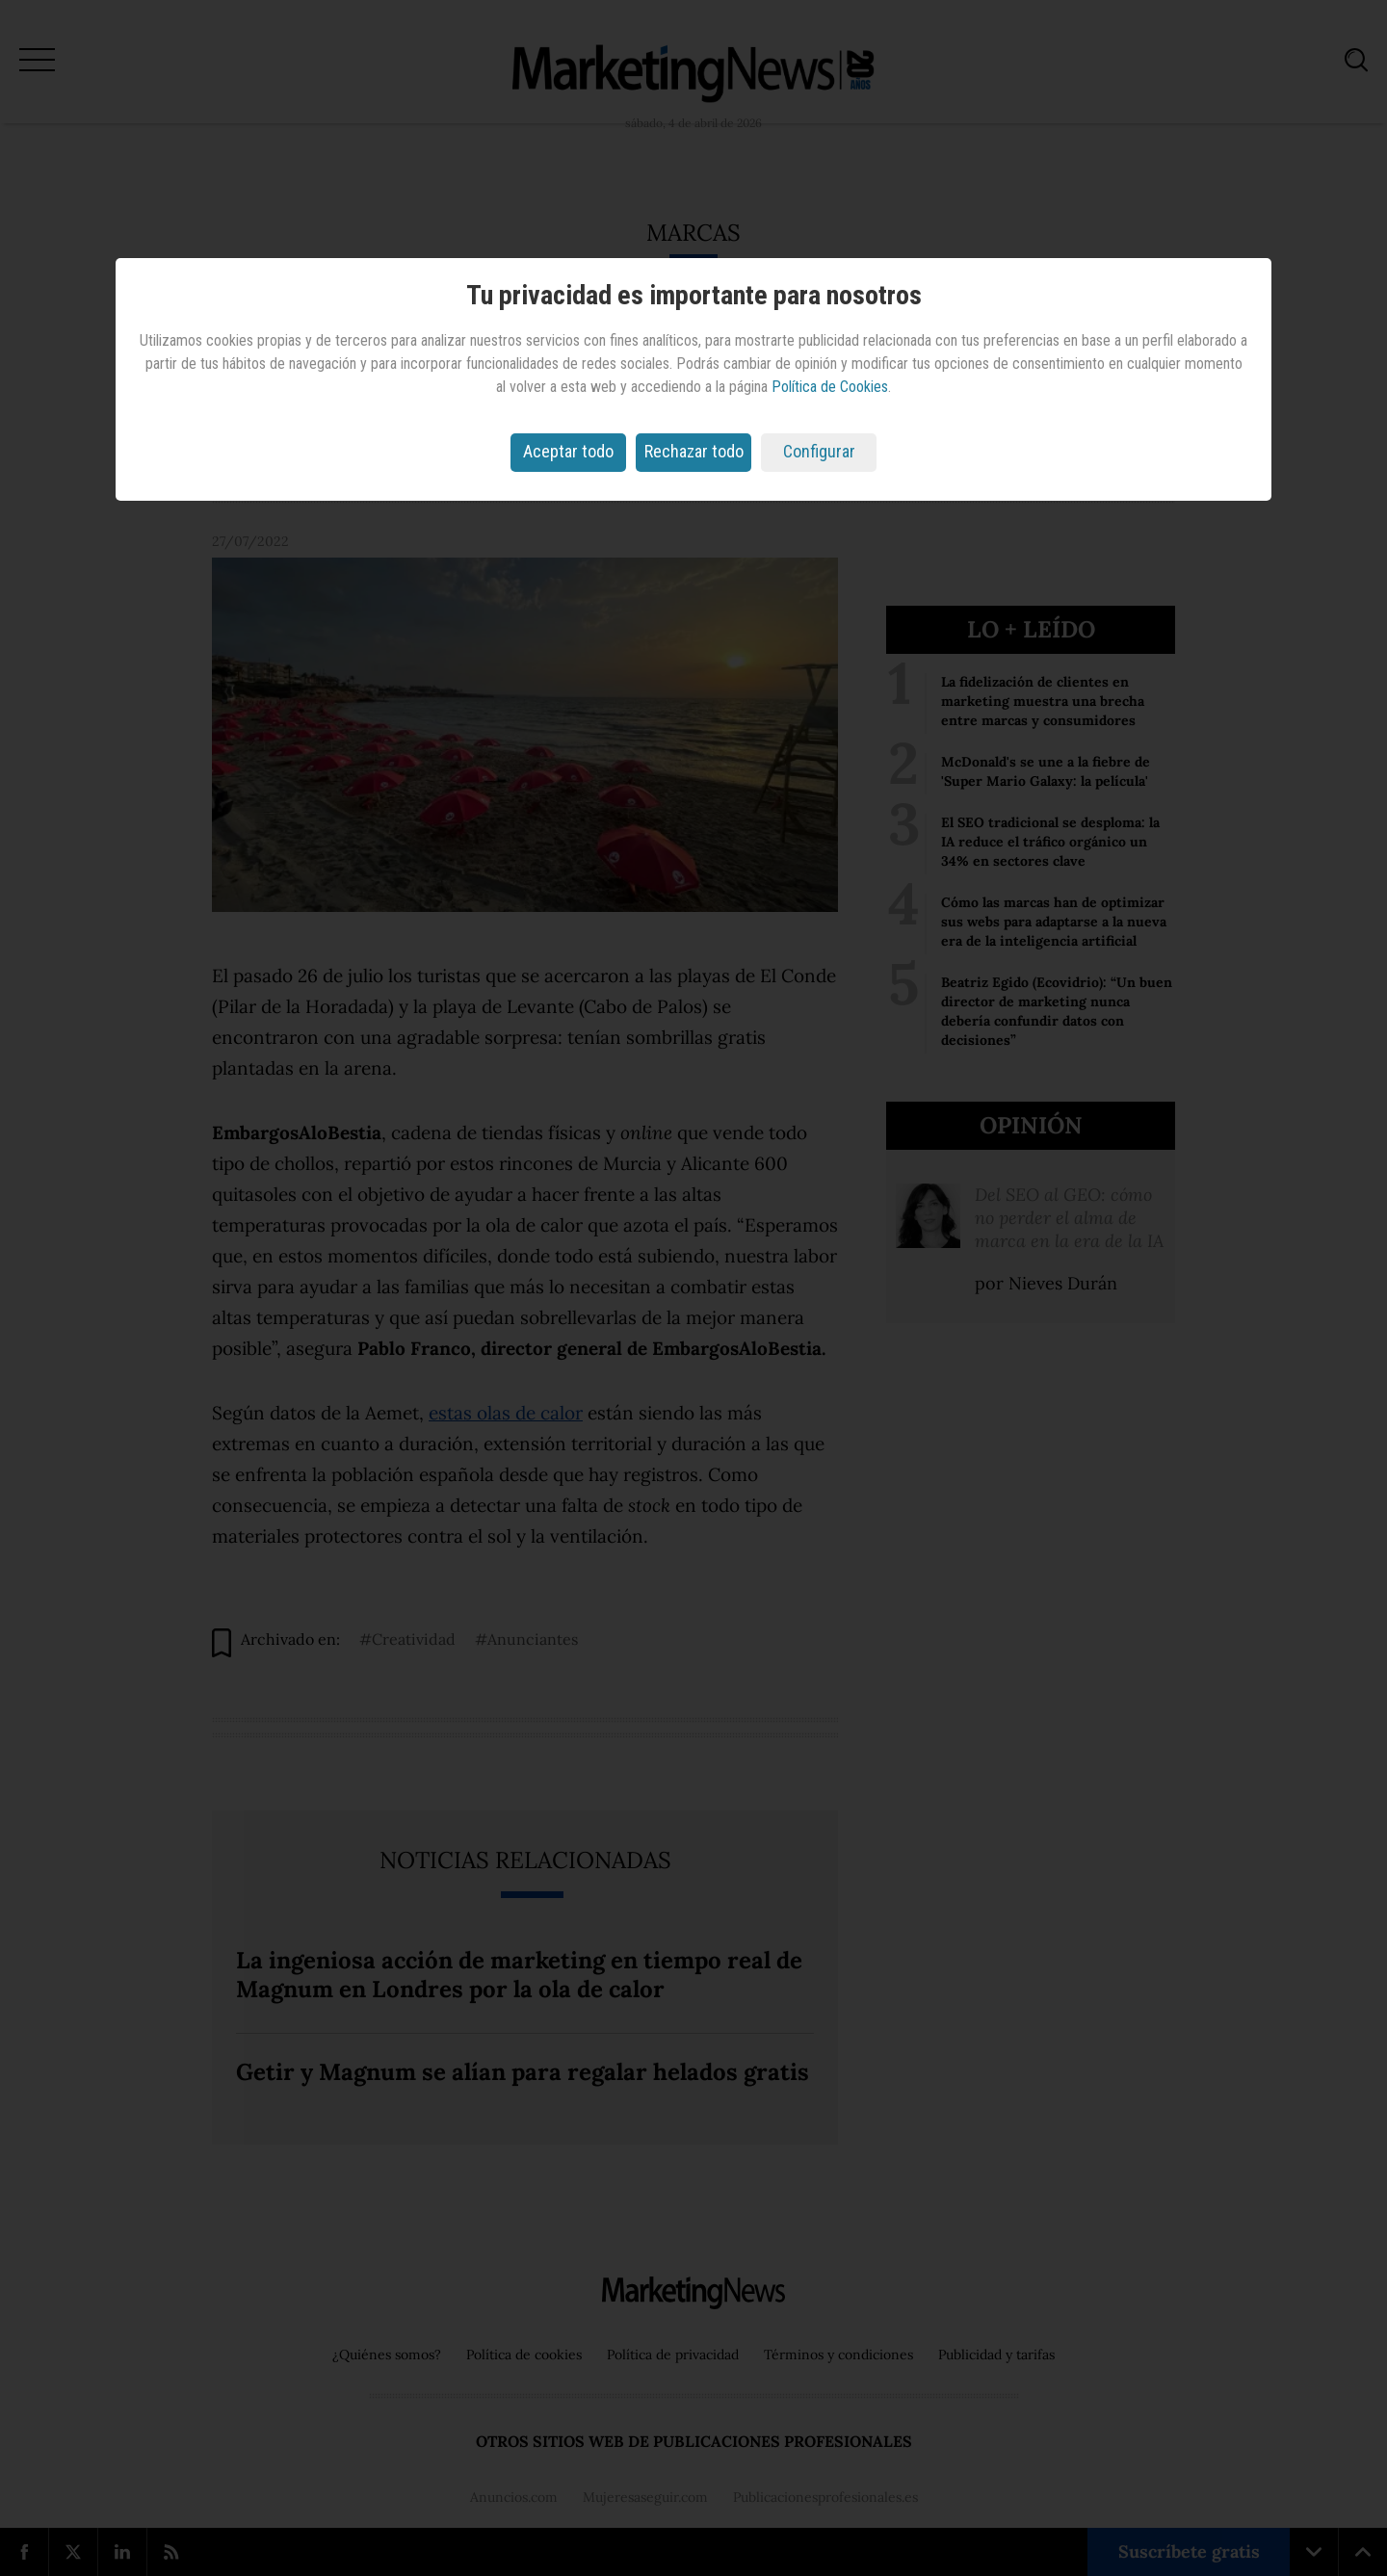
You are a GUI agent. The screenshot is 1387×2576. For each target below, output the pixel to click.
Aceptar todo (568, 451)
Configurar (819, 451)
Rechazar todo (694, 451)
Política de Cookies (830, 386)
